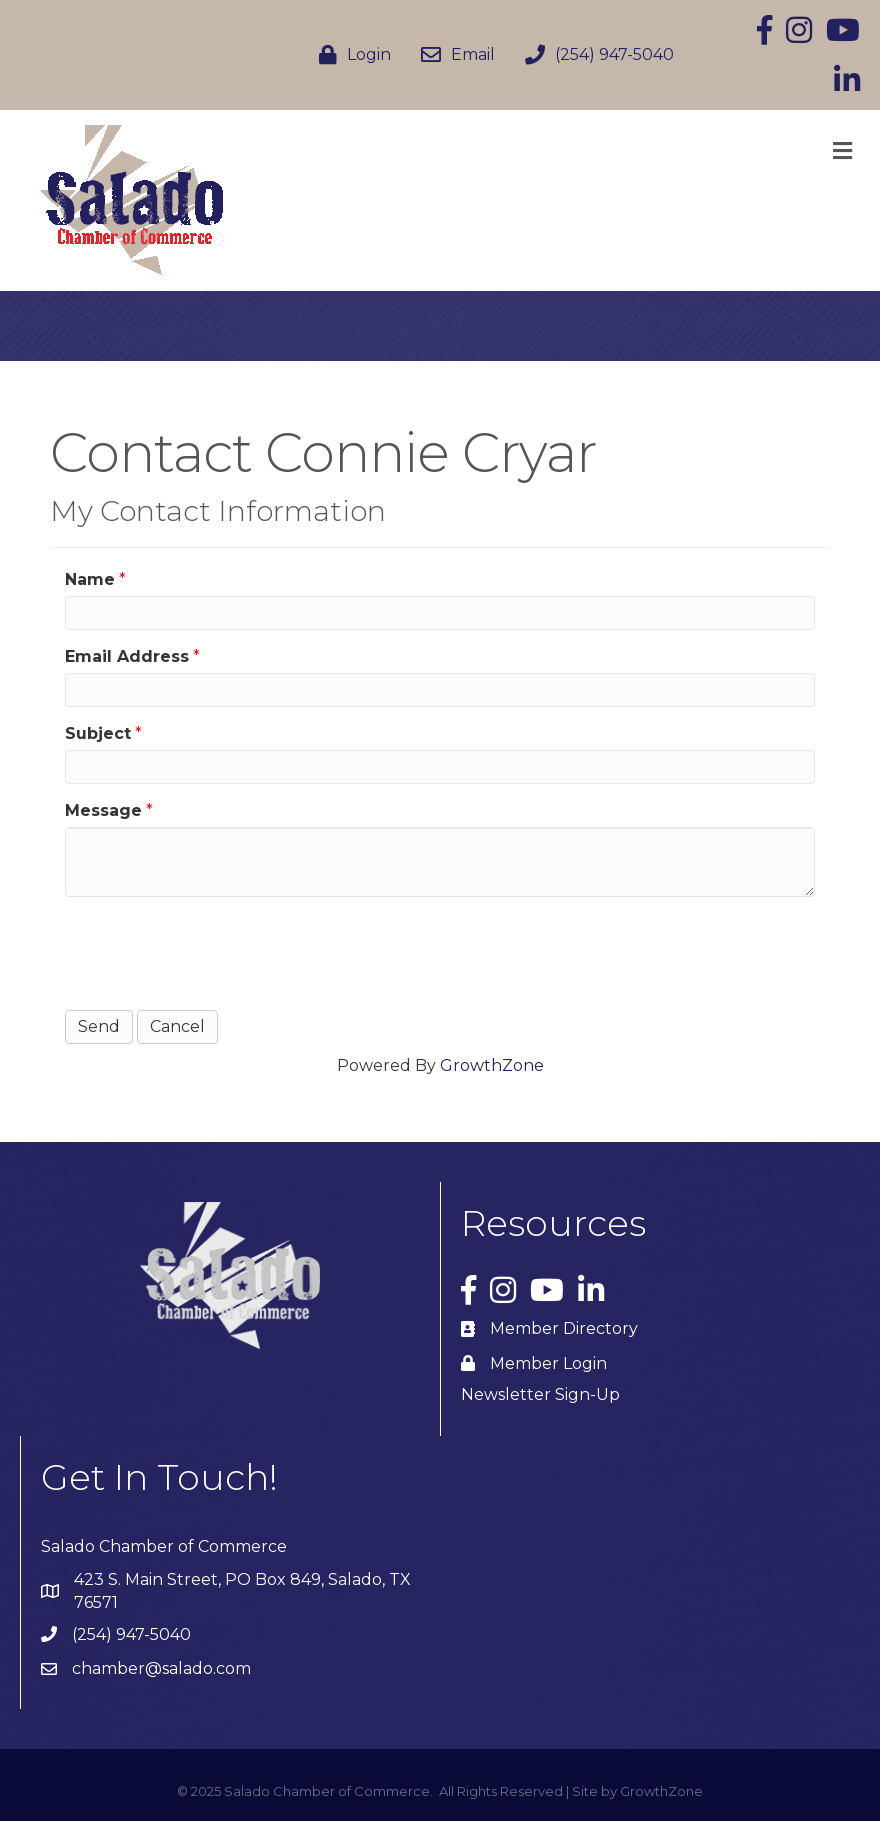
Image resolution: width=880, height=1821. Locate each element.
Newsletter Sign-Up (540, 1394)
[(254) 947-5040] (594, 55)
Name (90, 579)
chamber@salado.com (161, 1668)
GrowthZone (492, 1065)
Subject (98, 733)
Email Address (127, 656)
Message (103, 810)
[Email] (453, 55)
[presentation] (217, 951)
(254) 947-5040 (131, 1634)
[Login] (350, 55)
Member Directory (564, 1328)
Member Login (548, 1363)
